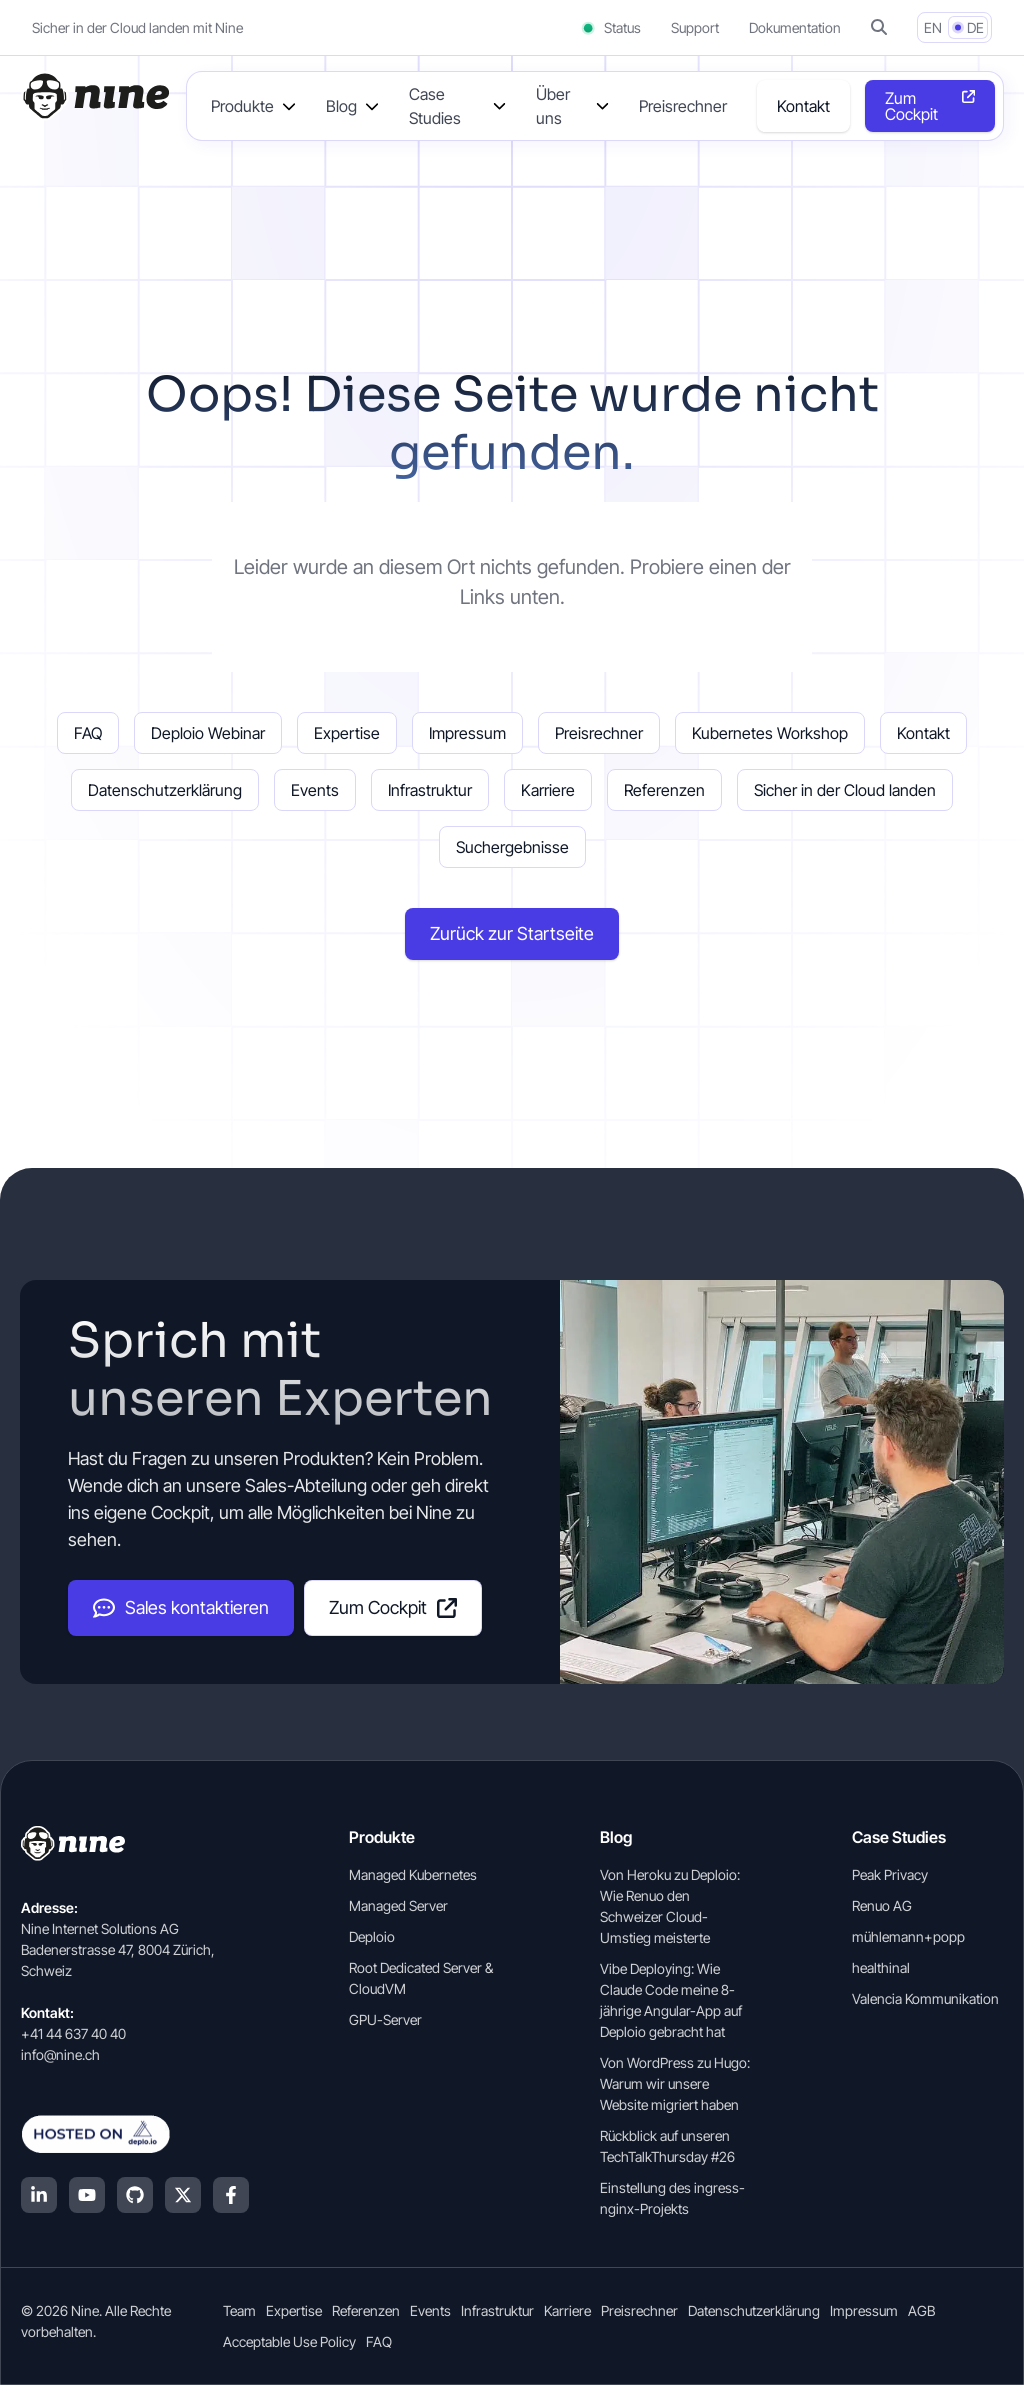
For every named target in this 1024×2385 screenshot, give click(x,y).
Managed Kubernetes (413, 1874)
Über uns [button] (553, 106)
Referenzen (664, 790)
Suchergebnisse (512, 847)
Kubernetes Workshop (770, 733)
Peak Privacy (890, 1874)
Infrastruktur (430, 790)
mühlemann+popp (908, 1936)
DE (975, 27)
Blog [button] (341, 106)
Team (239, 2310)
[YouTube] (87, 2195)
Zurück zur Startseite (512, 933)
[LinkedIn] (39, 2195)
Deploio (372, 1936)
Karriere (548, 790)
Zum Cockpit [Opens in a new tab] (911, 106)
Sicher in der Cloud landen (845, 790)
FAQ (88, 733)
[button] (879, 27)
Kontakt (803, 106)
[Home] (95, 96)
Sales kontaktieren (181, 1608)
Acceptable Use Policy (289, 2341)
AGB (921, 2310)
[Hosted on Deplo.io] (135, 2134)
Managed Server (398, 1905)
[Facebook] (231, 2195)
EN (933, 27)
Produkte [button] (242, 106)
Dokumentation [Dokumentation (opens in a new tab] (795, 27)
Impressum (467, 733)
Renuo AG (882, 1905)
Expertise (347, 733)
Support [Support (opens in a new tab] (695, 27)
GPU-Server (385, 2019)
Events (315, 790)
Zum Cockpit (393, 1607)
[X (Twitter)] (183, 2195)
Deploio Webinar (208, 733)
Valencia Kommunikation (925, 1998)
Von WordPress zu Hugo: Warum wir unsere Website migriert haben (675, 2083)
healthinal (881, 1967)
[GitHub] (135, 2195)
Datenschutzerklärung (165, 790)
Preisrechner (683, 106)
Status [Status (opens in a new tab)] (610, 27)
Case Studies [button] (435, 106)
